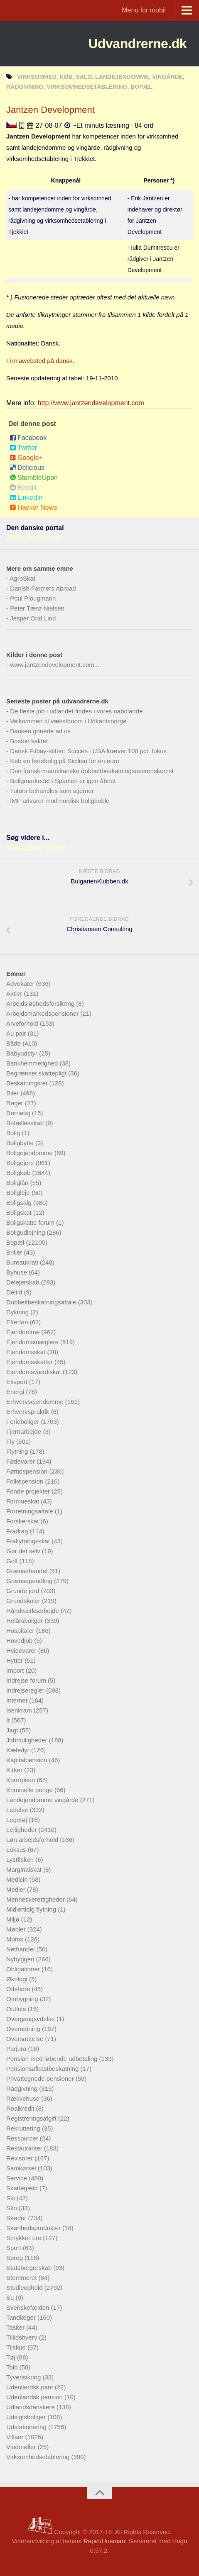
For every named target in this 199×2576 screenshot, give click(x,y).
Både (14, 1043)
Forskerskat (23, 1521)
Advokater (21, 983)
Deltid (15, 1292)
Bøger (15, 1103)
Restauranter (25, 2148)
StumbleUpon (34, 477)
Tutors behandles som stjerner (52, 790)
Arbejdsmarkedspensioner (43, 1013)
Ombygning (23, 1998)
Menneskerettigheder (36, 1899)
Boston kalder (29, 740)
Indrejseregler (26, 1690)
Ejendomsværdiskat (34, 1371)
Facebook (28, 437)
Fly (11, 1441)
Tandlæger (21, 2317)
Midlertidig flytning (32, 1909)
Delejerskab (23, 1282)
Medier (16, 1889)
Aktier (15, 993)
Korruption (21, 1779)
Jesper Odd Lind (33, 618)
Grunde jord (23, 1590)
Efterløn (18, 1322)
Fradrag (18, 1531)
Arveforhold (23, 1023)
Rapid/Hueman (104, 2540)
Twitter (23, 447)
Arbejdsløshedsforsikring (41, 1003)
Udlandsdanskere (31, 2407)
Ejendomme (23, 1331)
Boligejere (21, 1162)
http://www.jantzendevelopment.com (91, 402)
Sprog (15, 2257)
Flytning (18, 1451)
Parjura (17, 2048)
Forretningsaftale (30, 1511)
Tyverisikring (24, 2377)
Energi (16, 1391)
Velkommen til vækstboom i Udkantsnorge (68, 721)
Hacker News (33, 507)
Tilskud (16, 2347)
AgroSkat (22, 578)
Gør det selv (24, 1550)
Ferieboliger (23, 1421)
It (9, 1720)
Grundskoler (24, 1600)
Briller (15, 1252)
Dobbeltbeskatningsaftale (42, 1302)
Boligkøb (19, 1172)
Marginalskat (24, 1869)
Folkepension (25, 1481)
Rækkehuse (23, 2098)
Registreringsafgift (32, 2118)
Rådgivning (22, 2088)
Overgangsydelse (31, 2018)
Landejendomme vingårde (43, 1799)
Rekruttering (24, 2128)
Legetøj (17, 1819)
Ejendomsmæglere (33, 1341)
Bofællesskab (25, 1122)
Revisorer (20, 2158)
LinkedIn (26, 497)
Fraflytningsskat (29, 1541)
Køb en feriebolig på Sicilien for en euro (64, 760)
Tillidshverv (22, 2337)
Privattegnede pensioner (41, 2078)
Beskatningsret (27, 1083)
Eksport (17, 1381)
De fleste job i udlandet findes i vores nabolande (76, 711)
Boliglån (18, 1182)
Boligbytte (20, 1142)
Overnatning (24, 2028)
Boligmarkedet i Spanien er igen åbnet (62, 780)
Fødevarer (21, 1461)
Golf (13, 1560)
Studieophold (25, 2287)
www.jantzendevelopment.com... (54, 664)
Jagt (13, 1730)
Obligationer (24, 1969)
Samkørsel (22, 2168)
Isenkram (20, 1710)
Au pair (17, 1033)
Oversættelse (25, 2038)
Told (13, 2367)
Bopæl (16, 1242)
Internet (17, 1700)
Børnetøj (19, 1113)
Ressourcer (23, 2138)
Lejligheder (22, 1829)
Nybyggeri (21, 1959)
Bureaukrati (23, 1262)
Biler (13, 1093)
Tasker (16, 2327)
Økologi (17, 1978)
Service (17, 2178)
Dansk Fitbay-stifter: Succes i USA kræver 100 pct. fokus (88, 750)
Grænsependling (30, 1580)
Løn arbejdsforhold (33, 1839)
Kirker (15, 1769)
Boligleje (19, 1192)
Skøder (17, 2217)
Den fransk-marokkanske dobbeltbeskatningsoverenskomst (92, 770)
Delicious (27, 467)
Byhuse (17, 1272)
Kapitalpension (27, 1760)
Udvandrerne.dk (137, 43)
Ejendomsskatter (30, 1361)
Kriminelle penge (30, 1789)
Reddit (23, 487)
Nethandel (21, 1949)
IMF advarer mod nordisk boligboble (59, 800)
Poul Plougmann (33, 598)
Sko (12, 2207)
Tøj (11, 2357)
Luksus (17, 1849)
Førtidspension (27, 1471)
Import (16, 1670)
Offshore (19, 1988)
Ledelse (18, 1809)
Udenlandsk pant (30, 2387)
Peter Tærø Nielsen (37, 608)
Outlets (17, 2008)
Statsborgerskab (29, 2267)
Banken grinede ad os (40, 731)
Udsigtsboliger (26, 2416)
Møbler (16, 1929)
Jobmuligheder (27, 1740)
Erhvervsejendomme (35, 1401)
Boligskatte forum (31, 1222)
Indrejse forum (27, 1680)
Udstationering (27, 2426)
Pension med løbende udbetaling (52, 2058)
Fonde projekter (29, 1491)
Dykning (18, 1312)
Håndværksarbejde (33, 1610)
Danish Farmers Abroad (43, 588)
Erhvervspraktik (28, 1411)
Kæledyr (18, 1750)
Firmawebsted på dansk (39, 360)
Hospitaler (21, 1630)
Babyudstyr (22, 1053)
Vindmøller (22, 2446)
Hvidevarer (22, 1650)
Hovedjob (20, 1640)
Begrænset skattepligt (37, 1073)
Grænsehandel (27, 1570)
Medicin (17, 1879)
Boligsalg (19, 1202)
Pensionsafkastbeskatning (43, 2068)
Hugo (179, 2540)
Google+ (26, 457)
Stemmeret (22, 2277)
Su (11, 2297)
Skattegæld (22, 2188)
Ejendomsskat (26, 1351)
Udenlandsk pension (35, 2397)
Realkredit (21, 2108)
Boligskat (19, 1212)
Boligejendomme (30, 1152)
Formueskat (23, 1501)
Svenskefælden (28, 2307)
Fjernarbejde (24, 1431)
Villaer (15, 2436)
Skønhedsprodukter (34, 2227)
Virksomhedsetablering (38, 2456)
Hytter (15, 1660)
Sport (14, 2247)
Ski (11, 2197)
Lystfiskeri (20, 1859)
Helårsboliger (25, 1620)
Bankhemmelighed (32, 1063)
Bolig (14, 1132)
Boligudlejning (26, 1232)
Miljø (13, 1919)
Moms (15, 1939)
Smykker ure (24, 2237)
